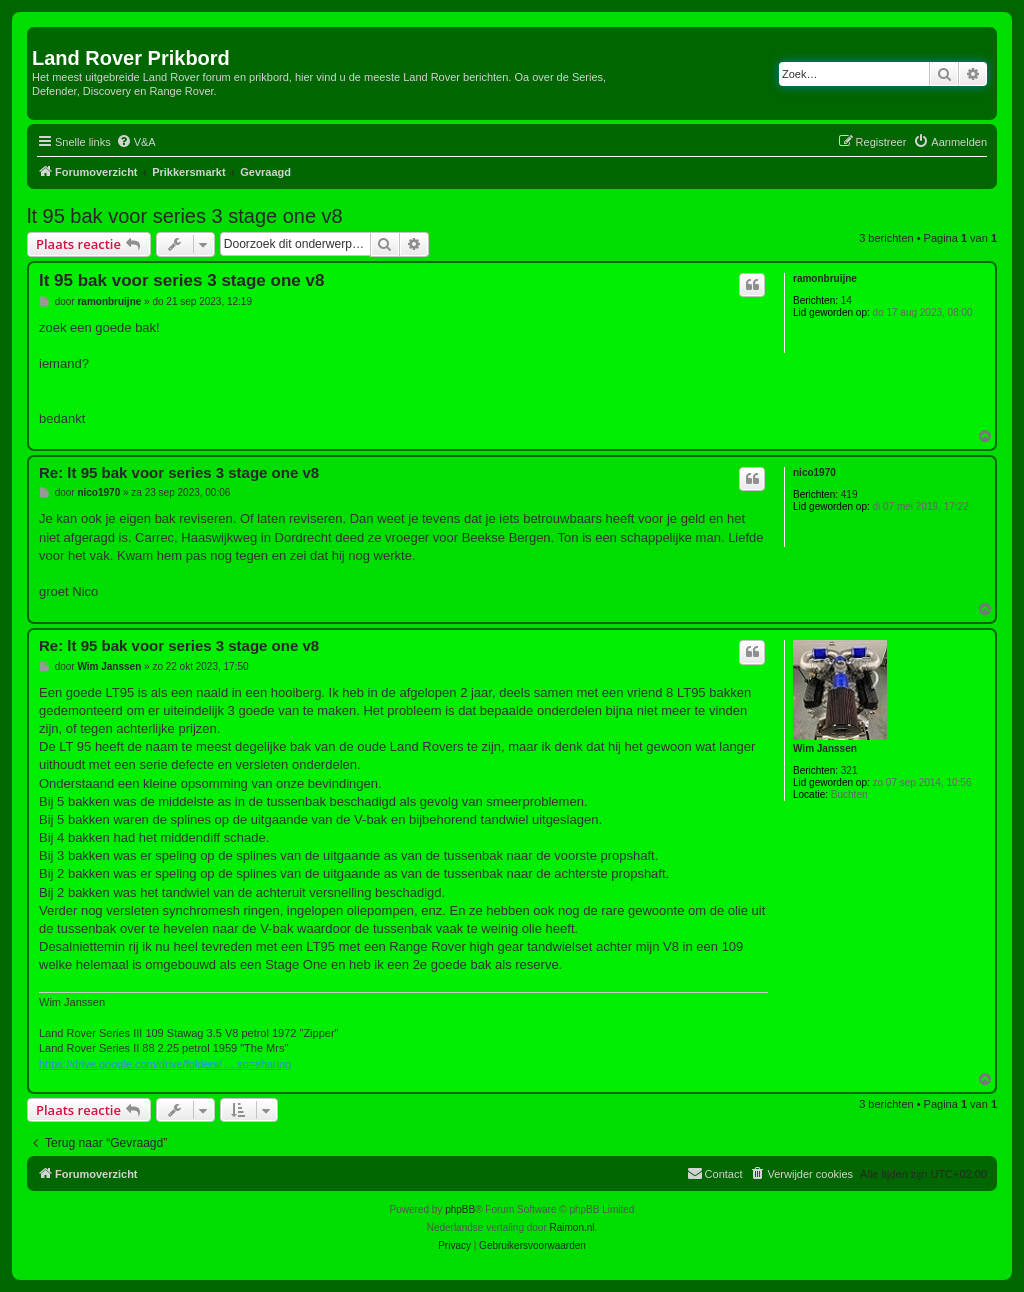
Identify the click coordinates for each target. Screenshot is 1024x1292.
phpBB (460, 1209)
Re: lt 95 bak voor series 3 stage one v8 (179, 472)
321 (849, 770)
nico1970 (814, 472)
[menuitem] (136, 142)
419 (849, 494)
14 (846, 300)
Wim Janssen (825, 748)
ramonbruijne (825, 278)
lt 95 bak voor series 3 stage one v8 (185, 216)
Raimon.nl (572, 1227)
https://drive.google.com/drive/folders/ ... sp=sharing (165, 1064)
